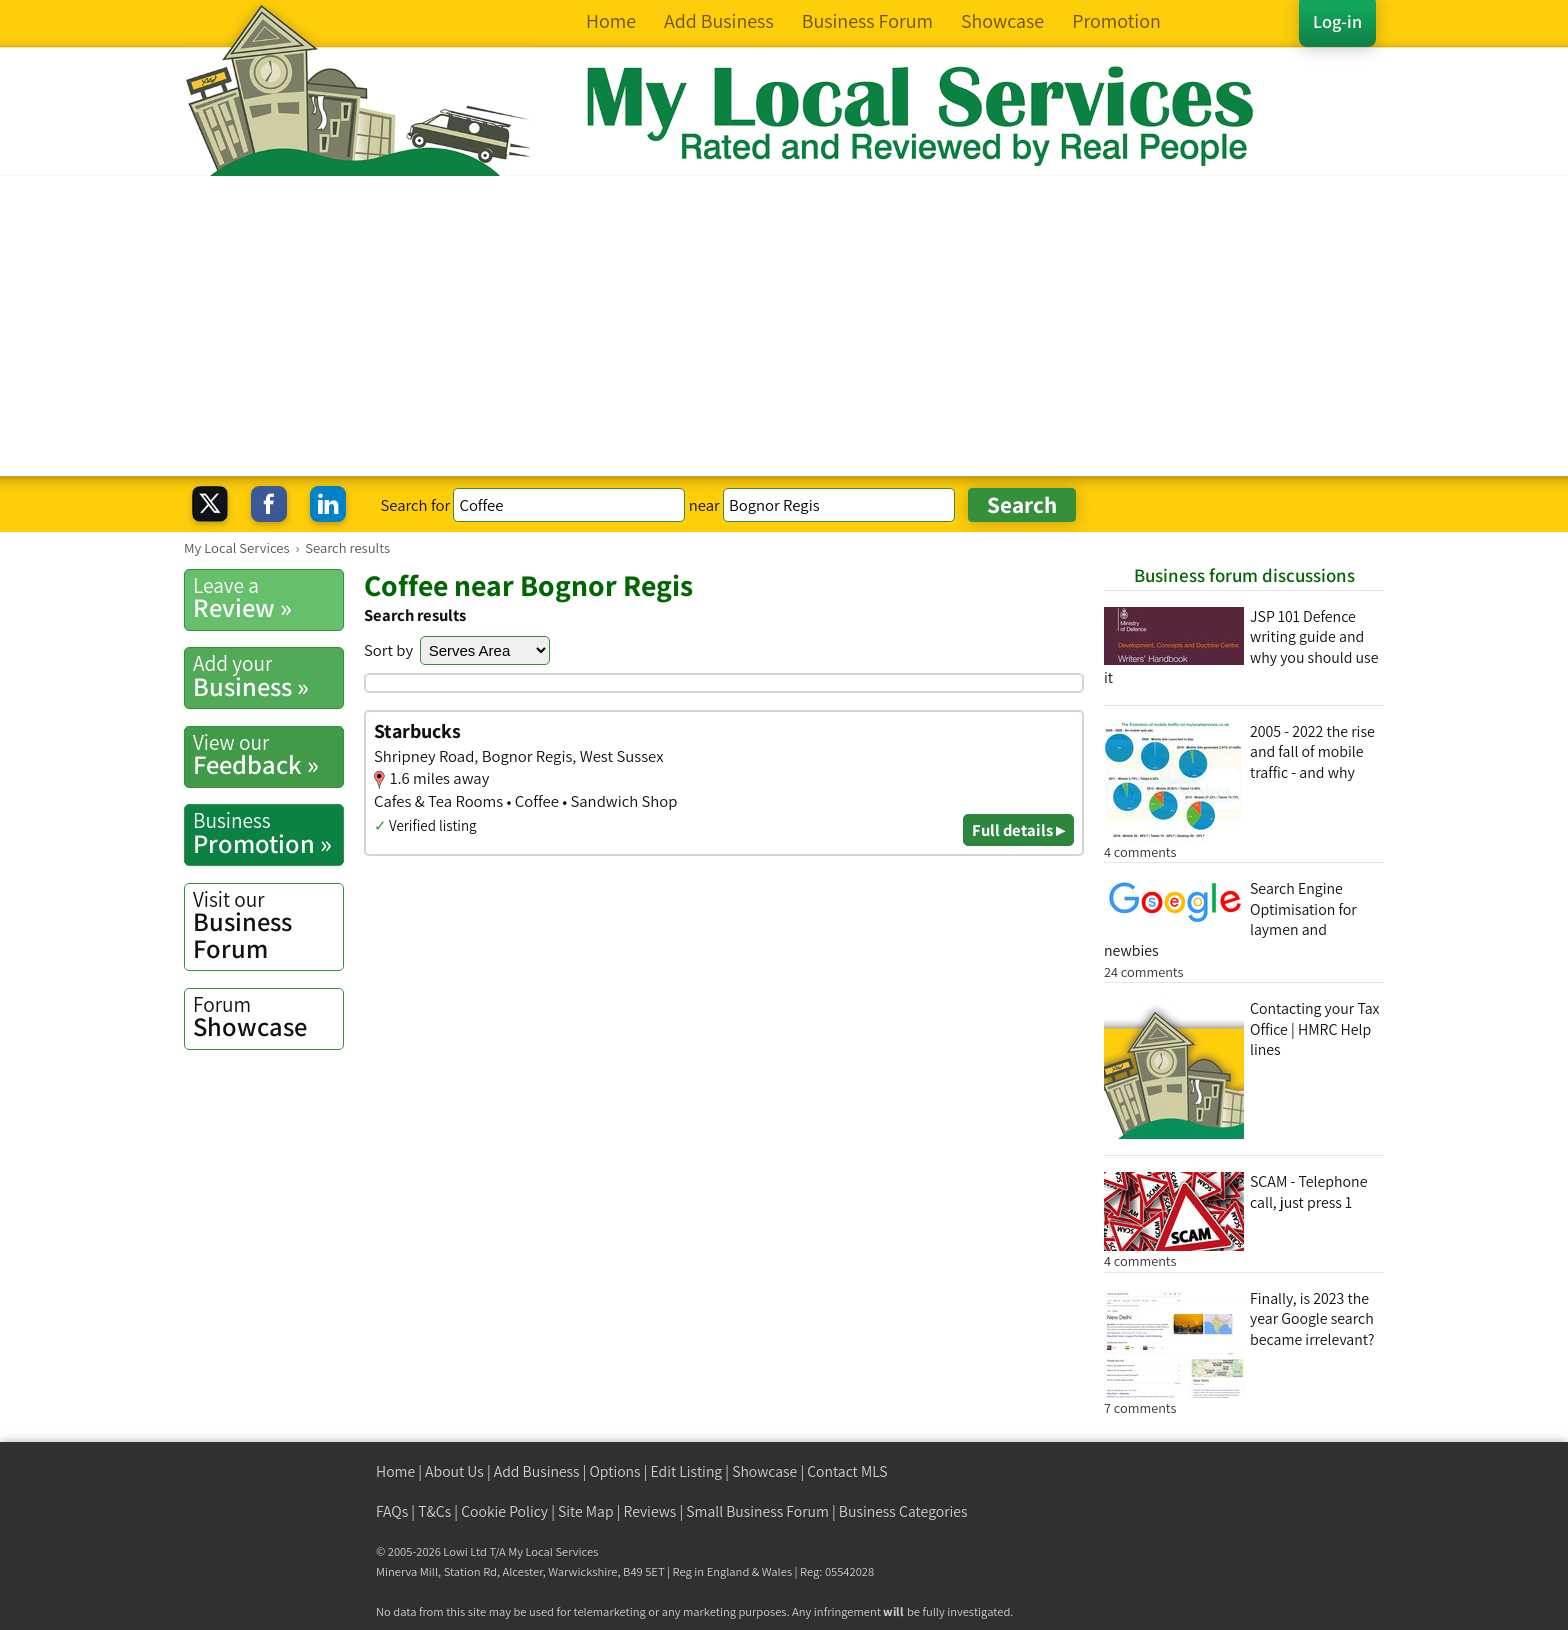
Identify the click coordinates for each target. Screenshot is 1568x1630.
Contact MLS (847, 1471)
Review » (268, 598)
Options (615, 1471)
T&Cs (434, 1511)
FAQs (392, 1511)
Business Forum (268, 925)
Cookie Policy (504, 1511)
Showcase (268, 1017)
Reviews (650, 1511)
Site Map (586, 1511)
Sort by (388, 650)
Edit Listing (687, 1471)
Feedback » (268, 755)
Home (395, 1471)
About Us (454, 1471)
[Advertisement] (784, 326)
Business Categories (903, 1511)
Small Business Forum (757, 1511)
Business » (268, 676)
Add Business (537, 1471)
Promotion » (268, 833)
